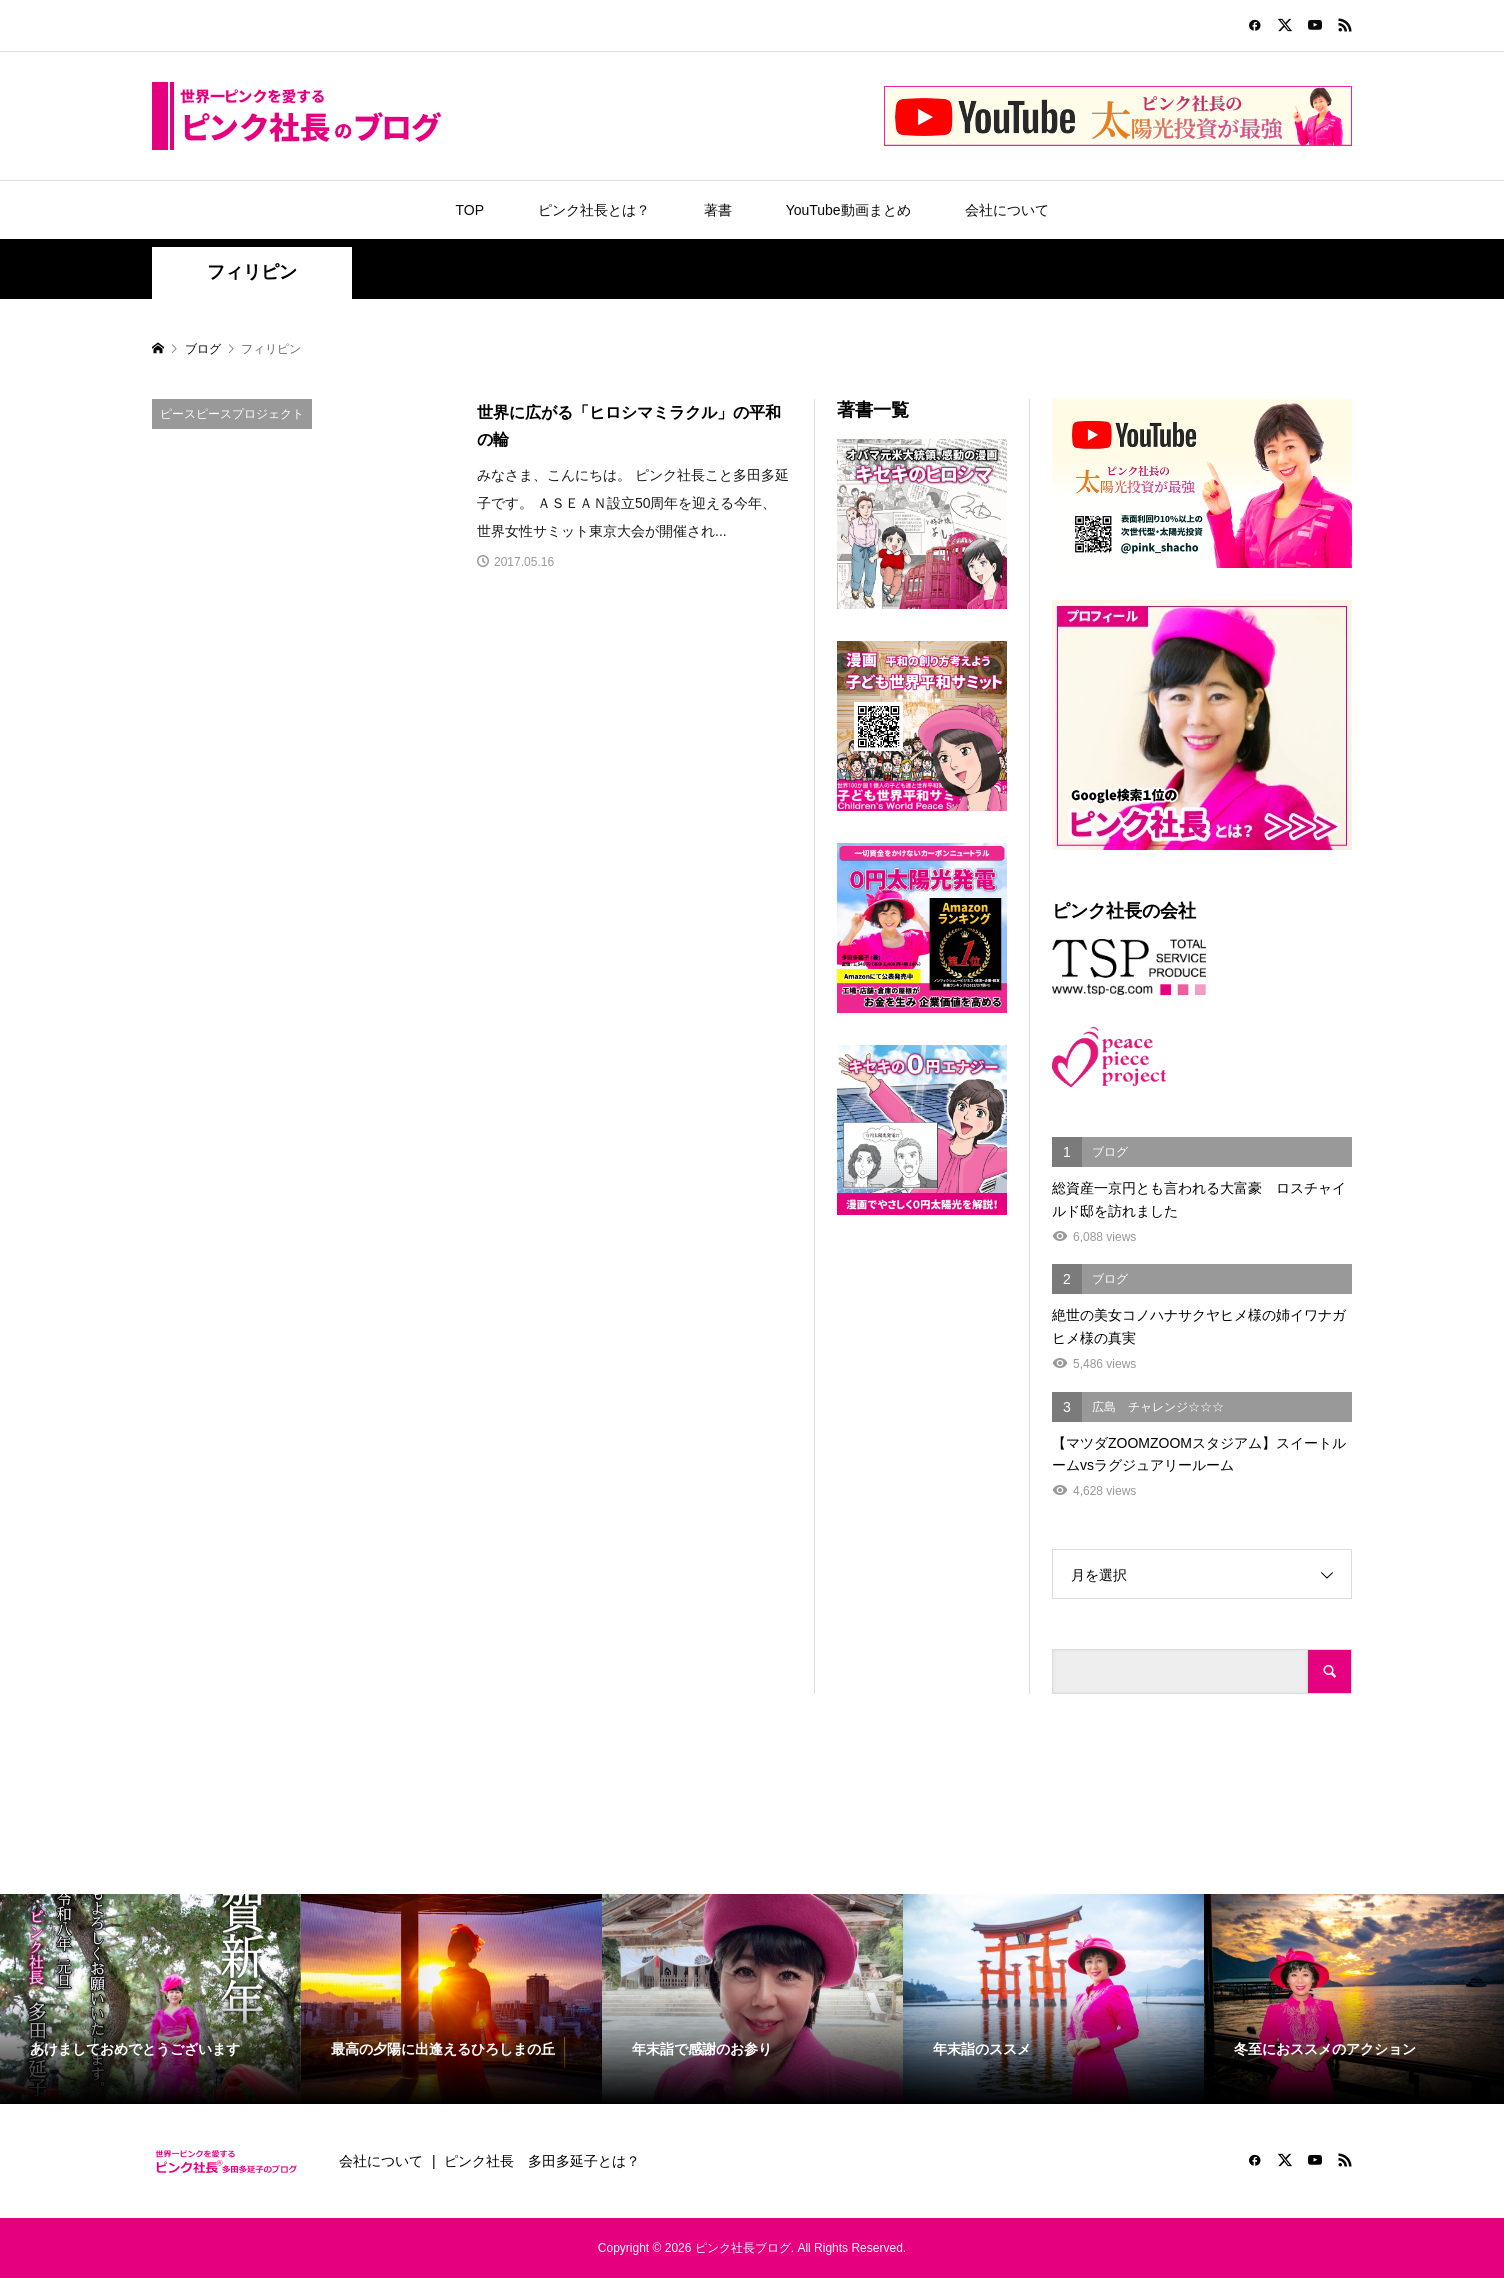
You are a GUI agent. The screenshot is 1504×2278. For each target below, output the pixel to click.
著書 (718, 210)
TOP (469, 210)
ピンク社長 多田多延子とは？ (542, 2161)
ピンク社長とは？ (594, 210)
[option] (150, 1999)
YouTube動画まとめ (848, 210)
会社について (1007, 210)
